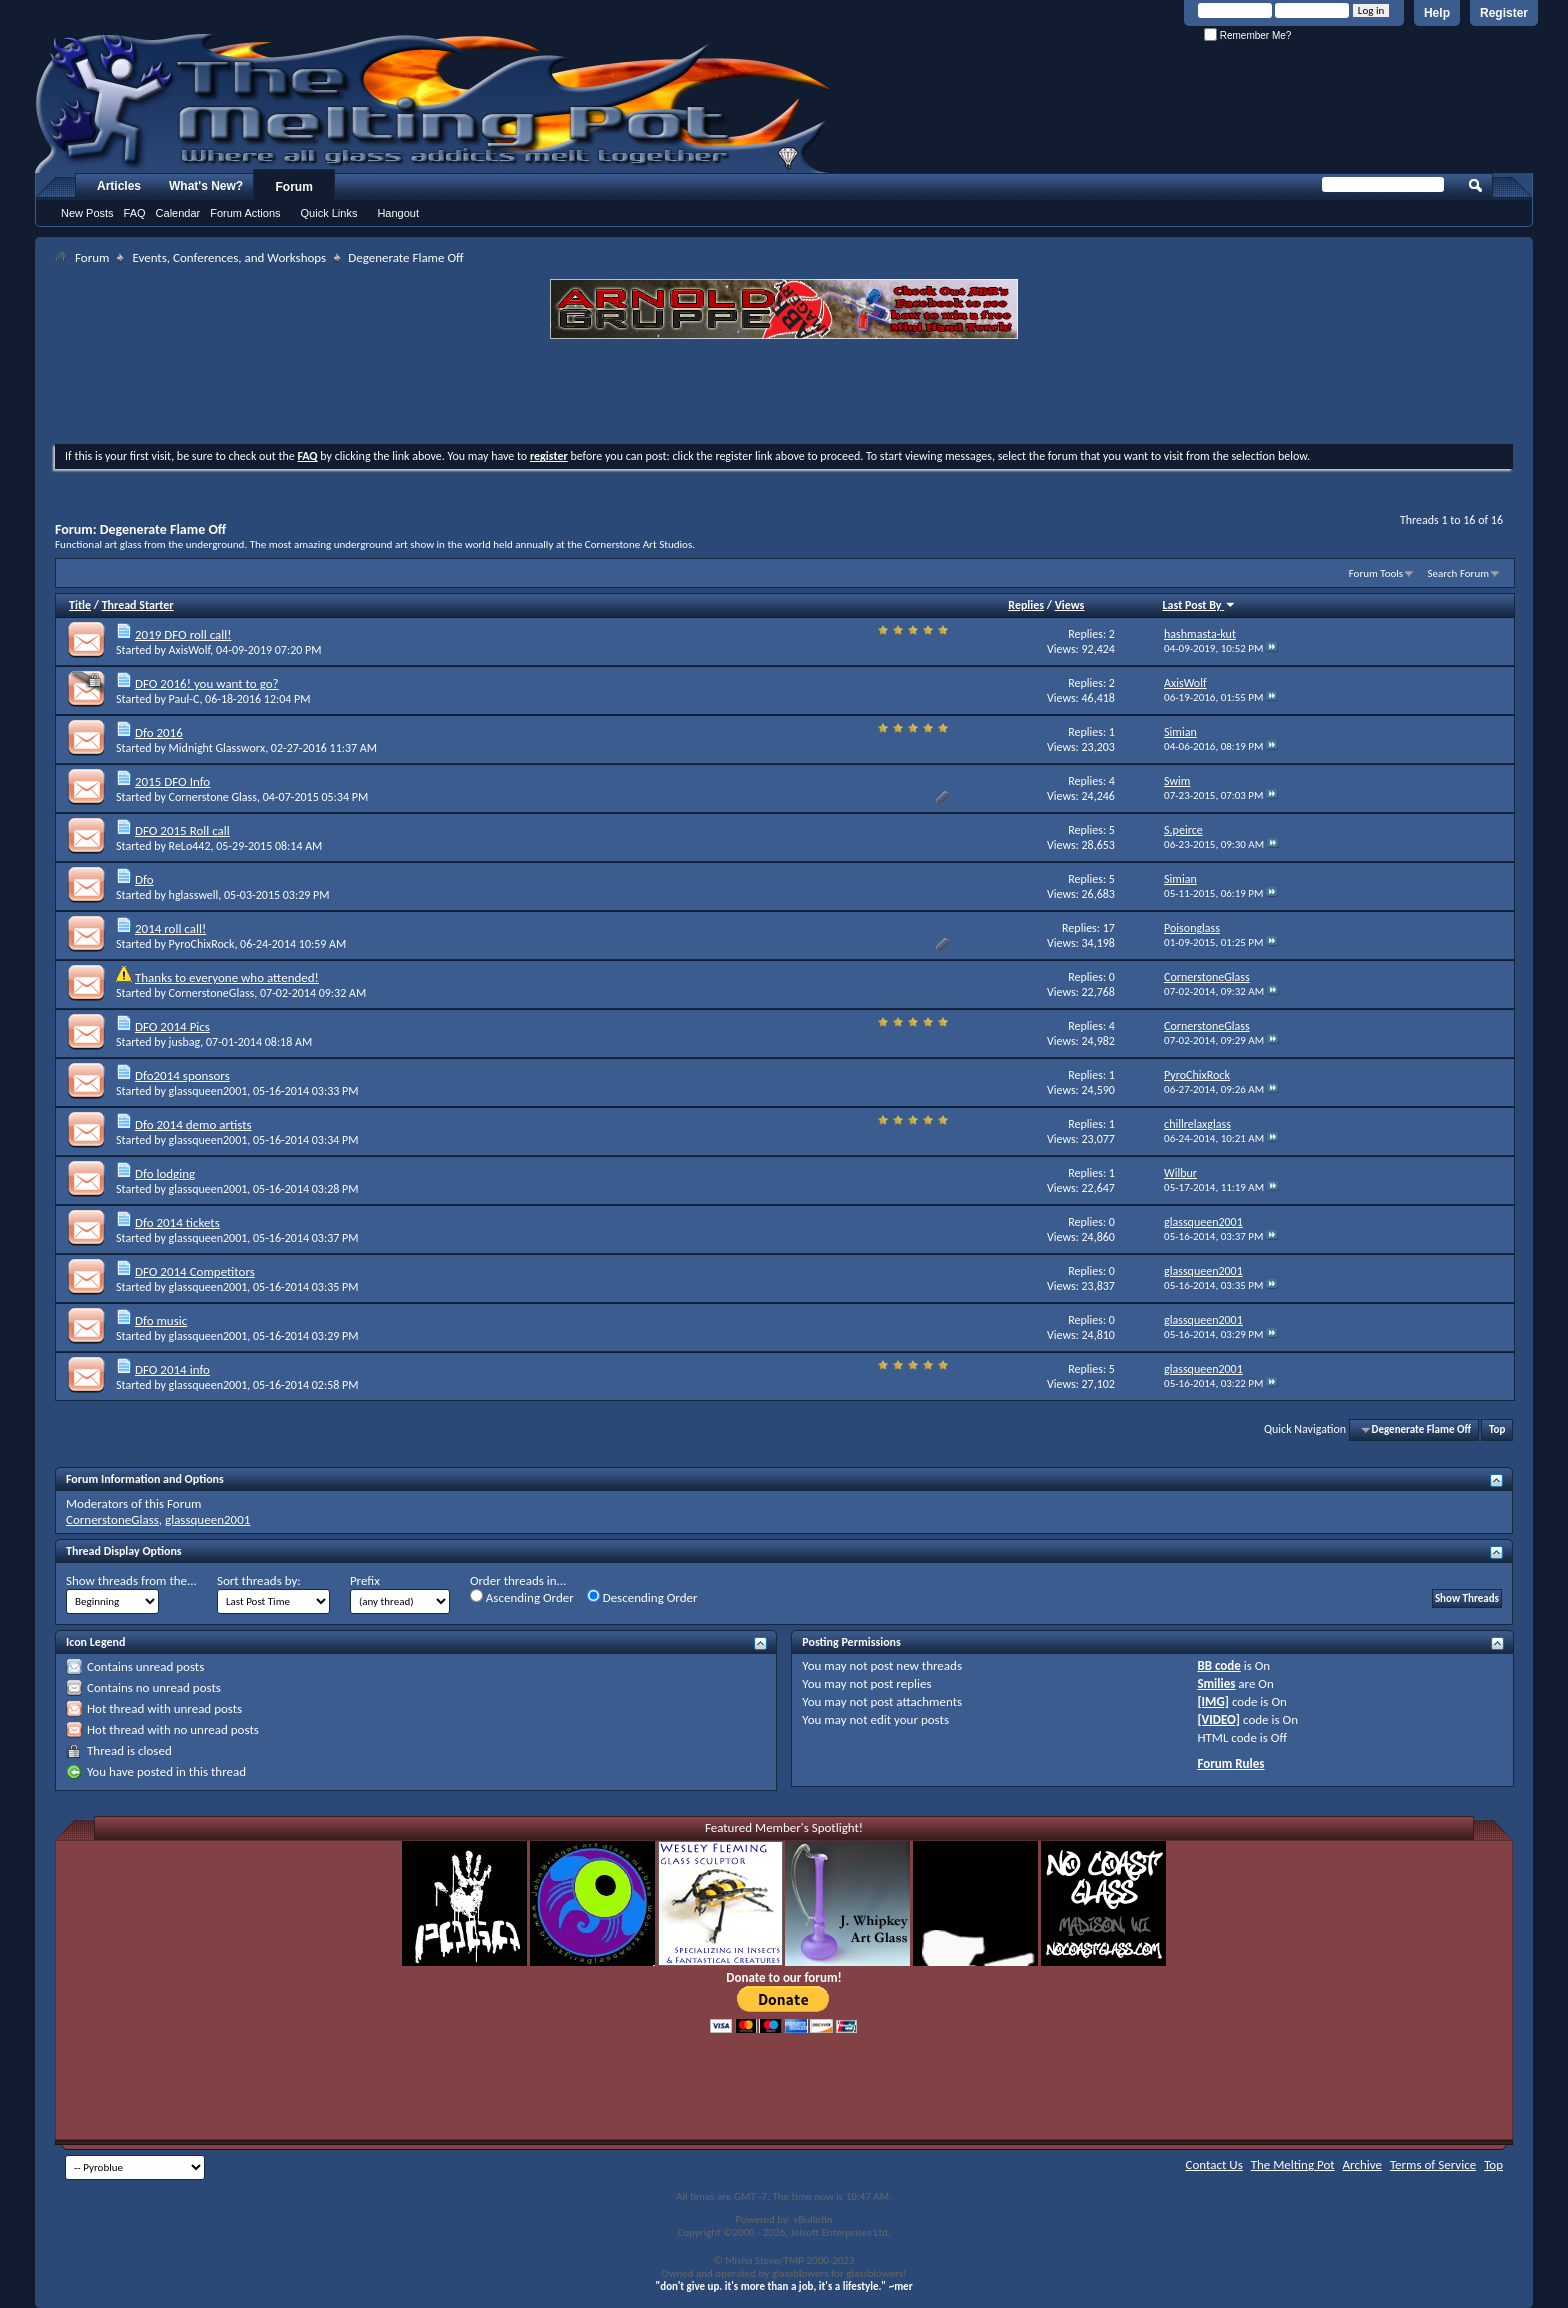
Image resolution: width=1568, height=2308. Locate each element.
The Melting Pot (1293, 2164)
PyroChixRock (202, 944)
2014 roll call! (170, 928)
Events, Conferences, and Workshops (229, 257)
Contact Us (1214, 2164)
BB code (1218, 1665)
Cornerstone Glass (213, 797)
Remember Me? (1247, 35)
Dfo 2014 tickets (177, 1222)
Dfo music (161, 1320)
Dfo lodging (165, 1173)
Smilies (1216, 1683)
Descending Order (642, 1597)
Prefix (365, 1580)
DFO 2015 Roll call (182, 830)
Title (80, 605)
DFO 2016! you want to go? (207, 683)
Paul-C (184, 699)
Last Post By (1200, 605)
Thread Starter (138, 605)
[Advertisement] (784, 394)
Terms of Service (1433, 2164)
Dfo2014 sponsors (182, 1075)
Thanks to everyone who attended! (227, 977)
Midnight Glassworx (217, 748)
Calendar (178, 213)
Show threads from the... (131, 1580)
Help (1437, 13)
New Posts (87, 213)
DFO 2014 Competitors (195, 1271)
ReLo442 (190, 846)
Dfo (144, 879)
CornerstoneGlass (212, 993)
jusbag (185, 1042)
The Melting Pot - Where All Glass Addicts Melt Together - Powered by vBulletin (434, 103)
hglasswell (194, 895)
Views (1070, 605)
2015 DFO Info (172, 781)
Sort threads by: (259, 1580)
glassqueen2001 (208, 1091)
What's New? (206, 186)
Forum (294, 187)
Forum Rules (1230, 1763)
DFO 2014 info (172, 1369)
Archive (1362, 2164)
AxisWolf (190, 650)
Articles (119, 186)
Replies (1026, 605)
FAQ (135, 213)
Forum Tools (1376, 573)
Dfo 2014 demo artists (193, 1124)
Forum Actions (245, 213)
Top (1497, 1429)
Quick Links (329, 213)
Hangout (398, 213)
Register (1504, 13)
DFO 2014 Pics (172, 1026)
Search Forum (1459, 573)
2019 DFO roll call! (183, 634)
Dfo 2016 (159, 732)
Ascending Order (522, 1597)
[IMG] (1213, 1701)
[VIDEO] (1218, 1719)
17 (1109, 928)
